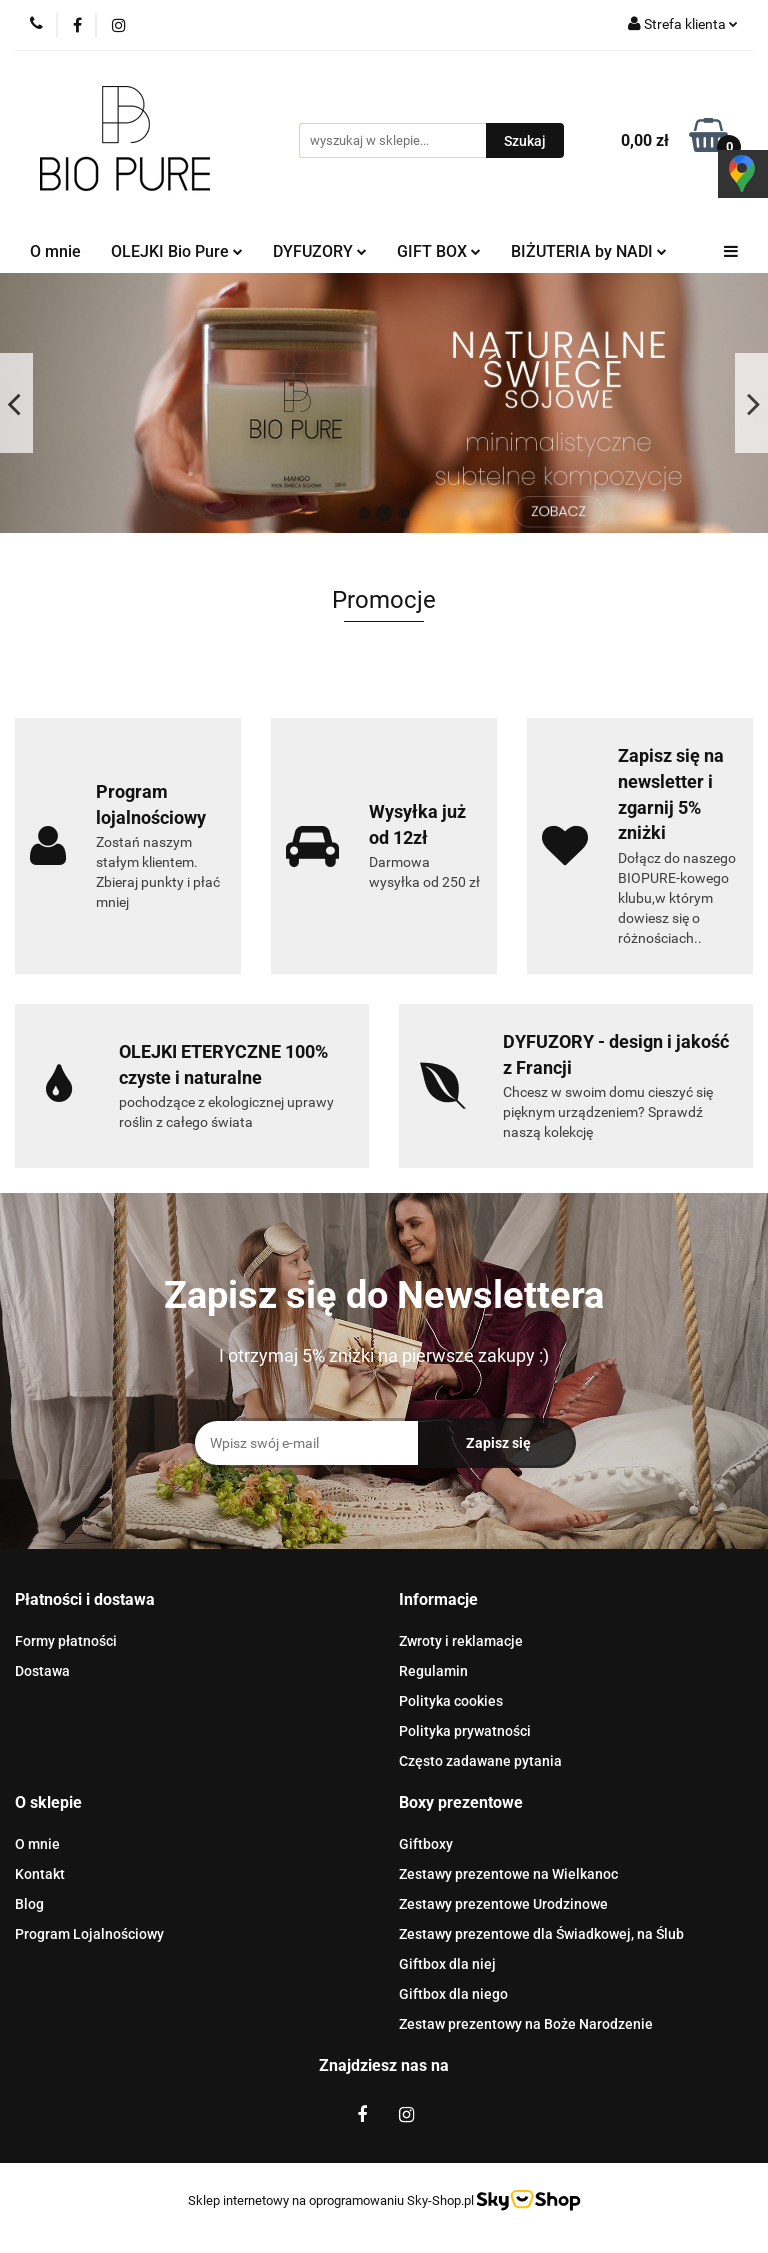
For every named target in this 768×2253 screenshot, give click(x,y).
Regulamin (433, 1671)
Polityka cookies (451, 1701)
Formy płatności (66, 1641)
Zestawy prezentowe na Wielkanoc (508, 1874)
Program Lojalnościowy (89, 1934)
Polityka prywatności (465, 1731)
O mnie (55, 251)
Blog (29, 1904)
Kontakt (40, 1874)
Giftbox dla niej (447, 1964)
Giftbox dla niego (453, 1994)
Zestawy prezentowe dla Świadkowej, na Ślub (541, 1934)
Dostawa (42, 1671)
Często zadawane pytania (480, 1761)
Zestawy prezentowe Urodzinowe (503, 1904)
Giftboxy (426, 1844)
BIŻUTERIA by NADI (589, 251)
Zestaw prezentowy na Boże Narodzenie (526, 2024)
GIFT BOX (439, 251)
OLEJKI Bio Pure (177, 251)
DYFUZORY (320, 251)
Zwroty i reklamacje (461, 1641)
